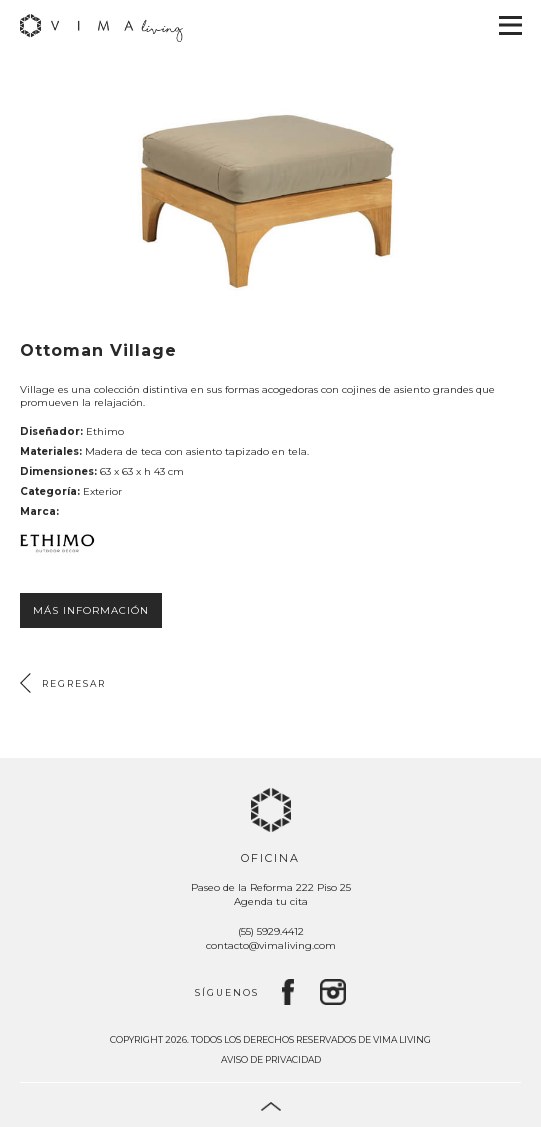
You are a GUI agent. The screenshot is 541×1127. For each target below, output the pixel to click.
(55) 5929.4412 (271, 931)
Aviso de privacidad (271, 1059)
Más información (91, 610)
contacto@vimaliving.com (271, 945)
